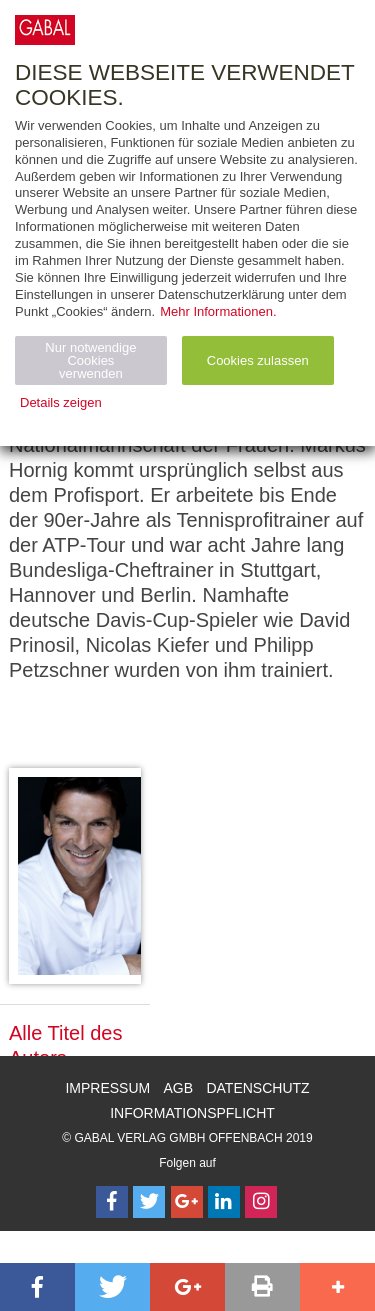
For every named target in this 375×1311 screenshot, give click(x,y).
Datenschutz (257, 1088)
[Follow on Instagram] (261, 1202)
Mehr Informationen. (218, 311)
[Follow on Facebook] (112, 1202)
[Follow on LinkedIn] (224, 1202)
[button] (37, 1287)
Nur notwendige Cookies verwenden (90, 360)
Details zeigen (61, 402)
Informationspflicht (192, 1113)
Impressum (107, 1088)
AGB (179, 1088)
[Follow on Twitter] (149, 1202)
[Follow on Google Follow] (187, 1202)
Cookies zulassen (258, 360)
